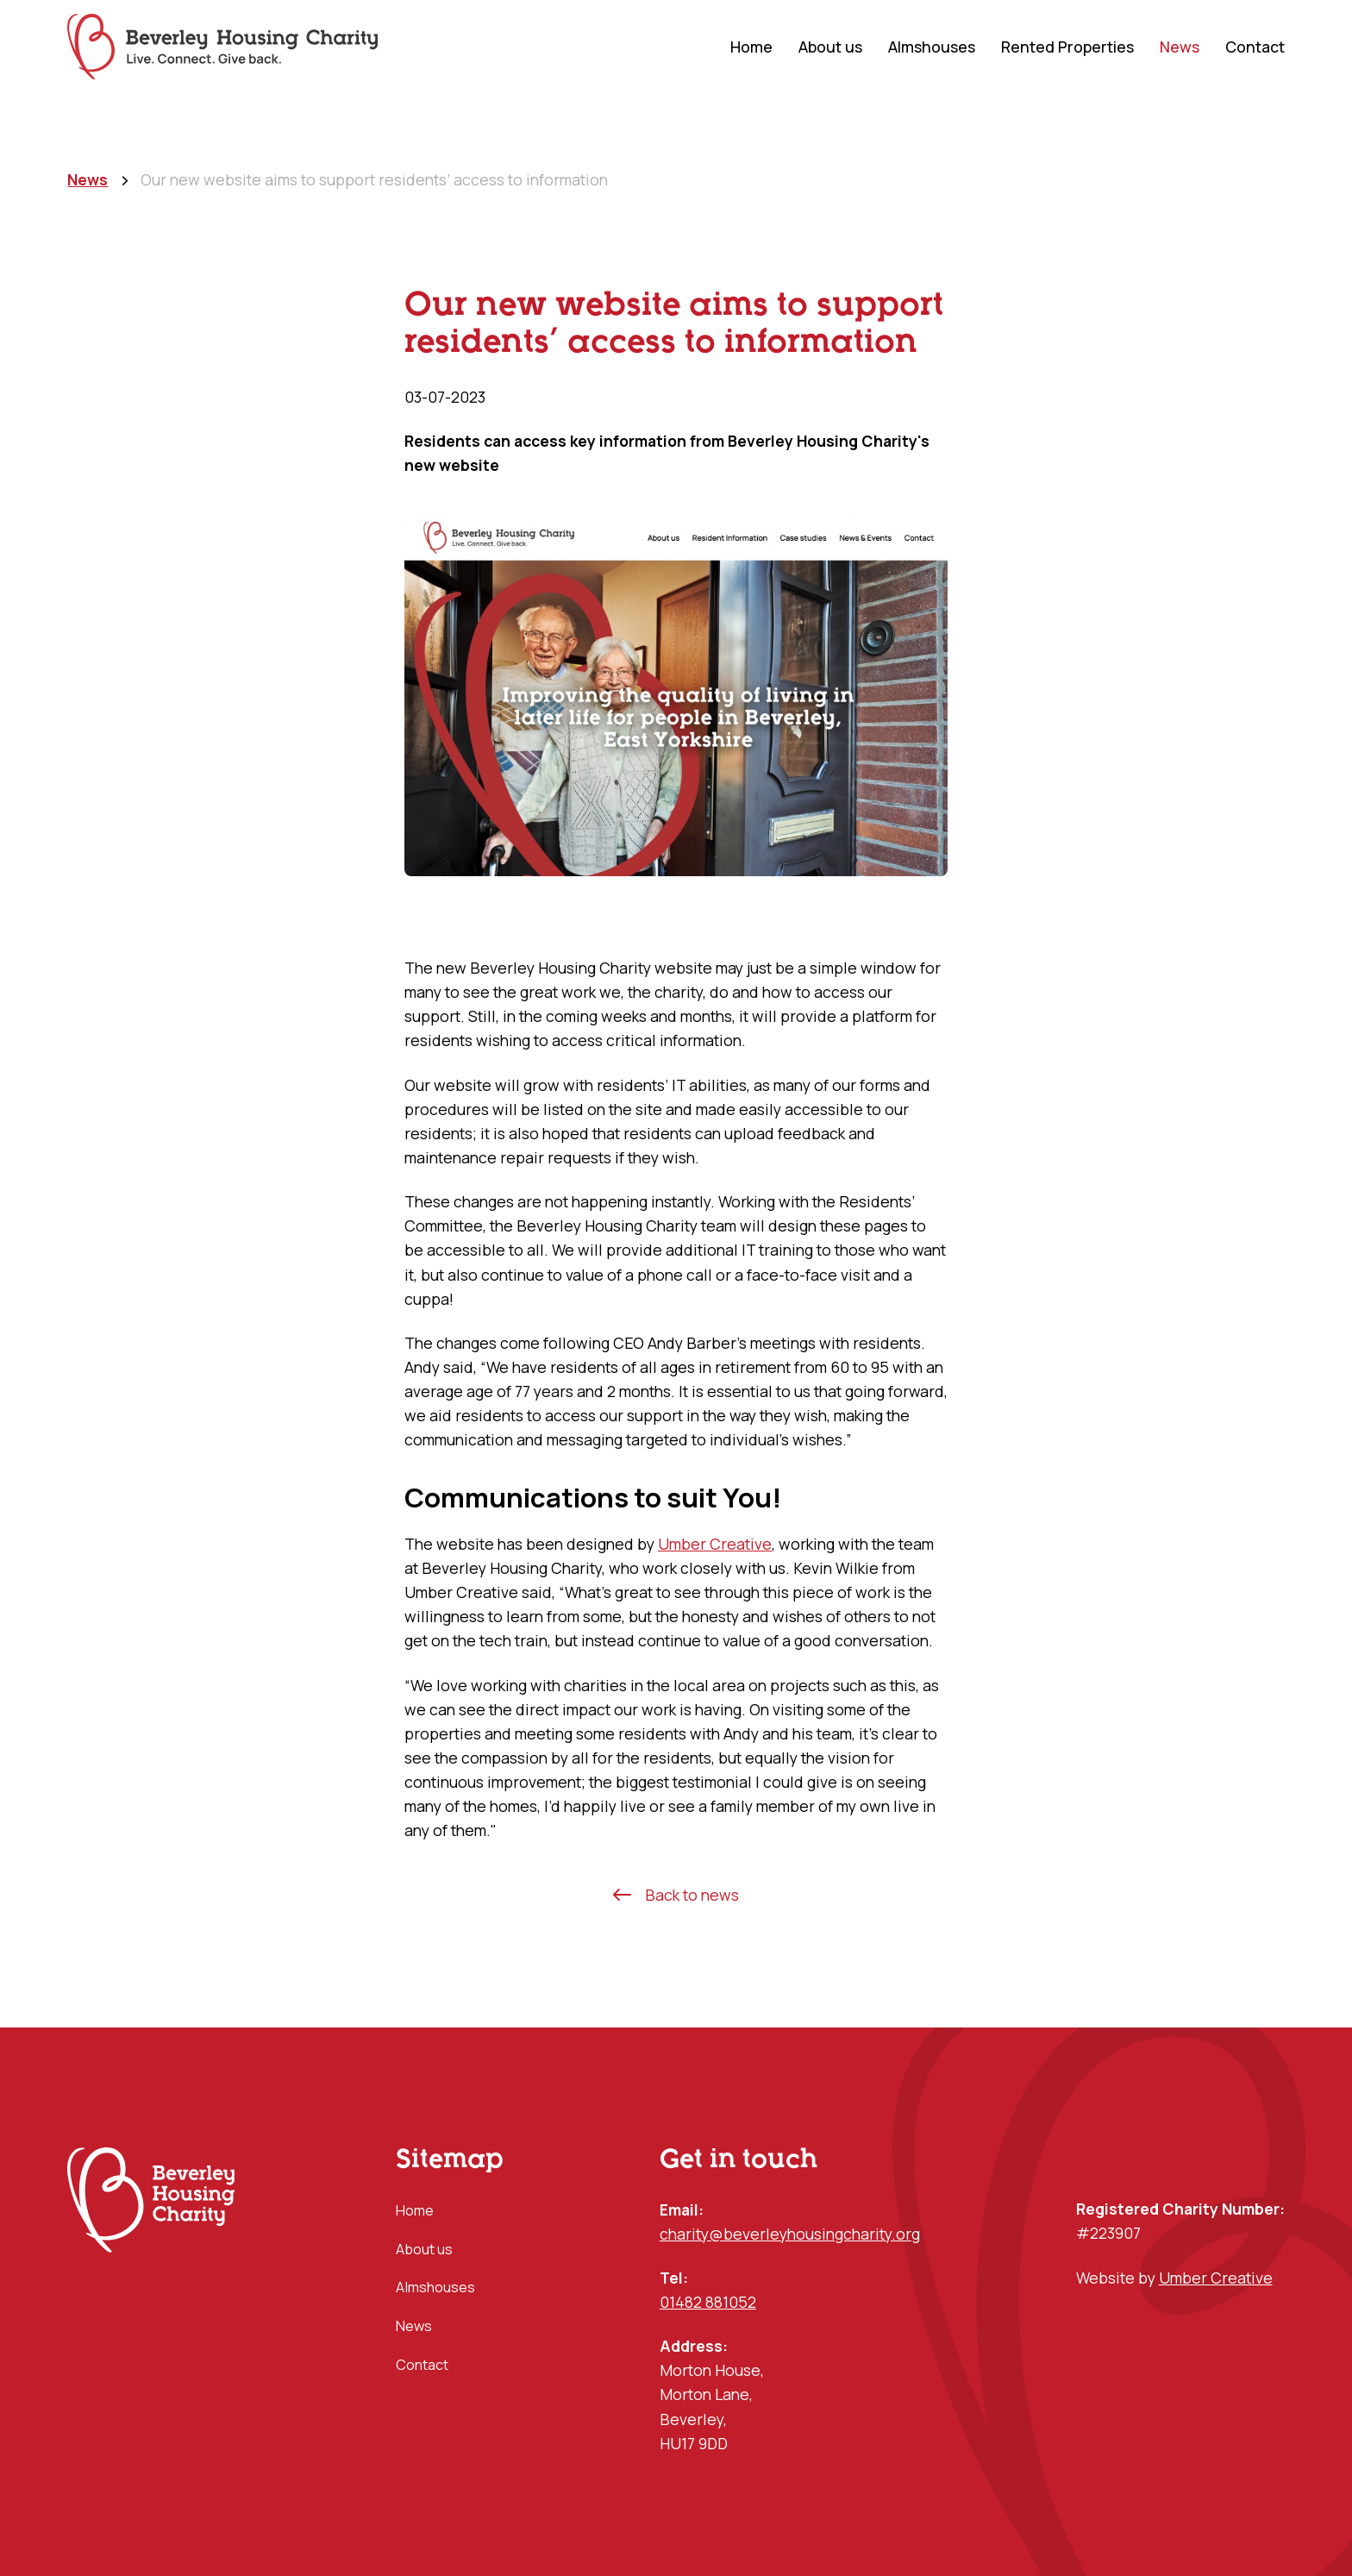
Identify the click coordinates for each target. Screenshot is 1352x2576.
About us (830, 46)
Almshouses (931, 46)
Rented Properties (1067, 46)
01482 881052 (708, 2301)
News (1179, 46)
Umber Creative (715, 1543)
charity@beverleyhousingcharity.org (790, 2233)
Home (751, 46)
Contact (1255, 46)
